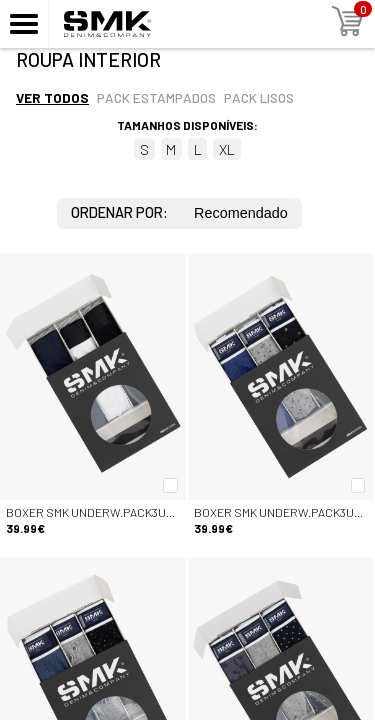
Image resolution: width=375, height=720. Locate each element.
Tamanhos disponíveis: (187, 125)
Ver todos (52, 97)
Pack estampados (156, 97)
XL (227, 149)
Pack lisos (259, 97)
